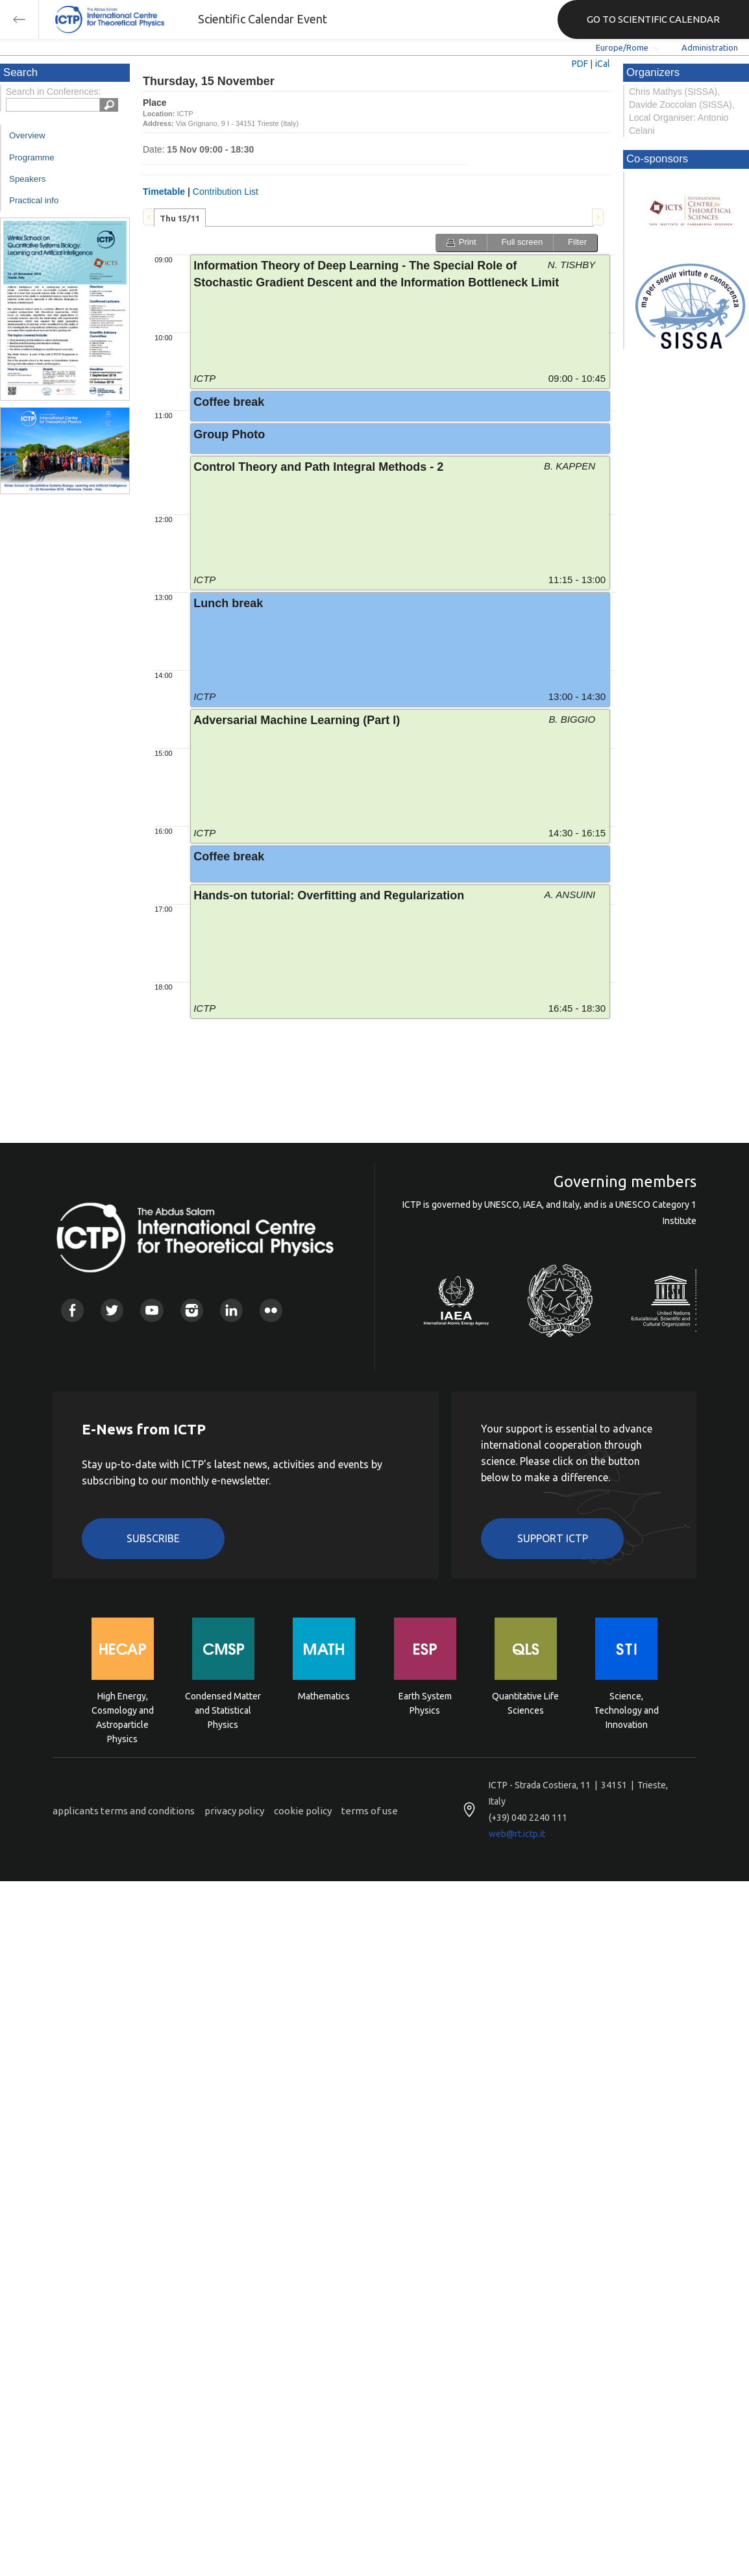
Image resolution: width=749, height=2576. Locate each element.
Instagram (191, 1310)
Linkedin (231, 1310)
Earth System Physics (425, 1703)
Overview (27, 135)
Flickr (271, 1310)
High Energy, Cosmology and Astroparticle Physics (123, 1709)
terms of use (369, 1810)
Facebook (72, 1310)
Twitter (112, 1310)
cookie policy (303, 1810)
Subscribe (153, 1538)
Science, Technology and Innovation (626, 1709)
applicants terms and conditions (124, 1810)
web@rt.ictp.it (517, 1834)
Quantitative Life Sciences (525, 1703)
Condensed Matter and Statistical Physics (223, 1709)
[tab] (180, 217)
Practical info (33, 200)
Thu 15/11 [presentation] (180, 218)
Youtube (151, 1310)
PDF (580, 63)
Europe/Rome (622, 47)
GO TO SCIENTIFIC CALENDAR (653, 19)
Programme (32, 157)
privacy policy (234, 1810)
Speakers (27, 179)
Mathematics (324, 1696)
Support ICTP (552, 1538)
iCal (602, 63)
